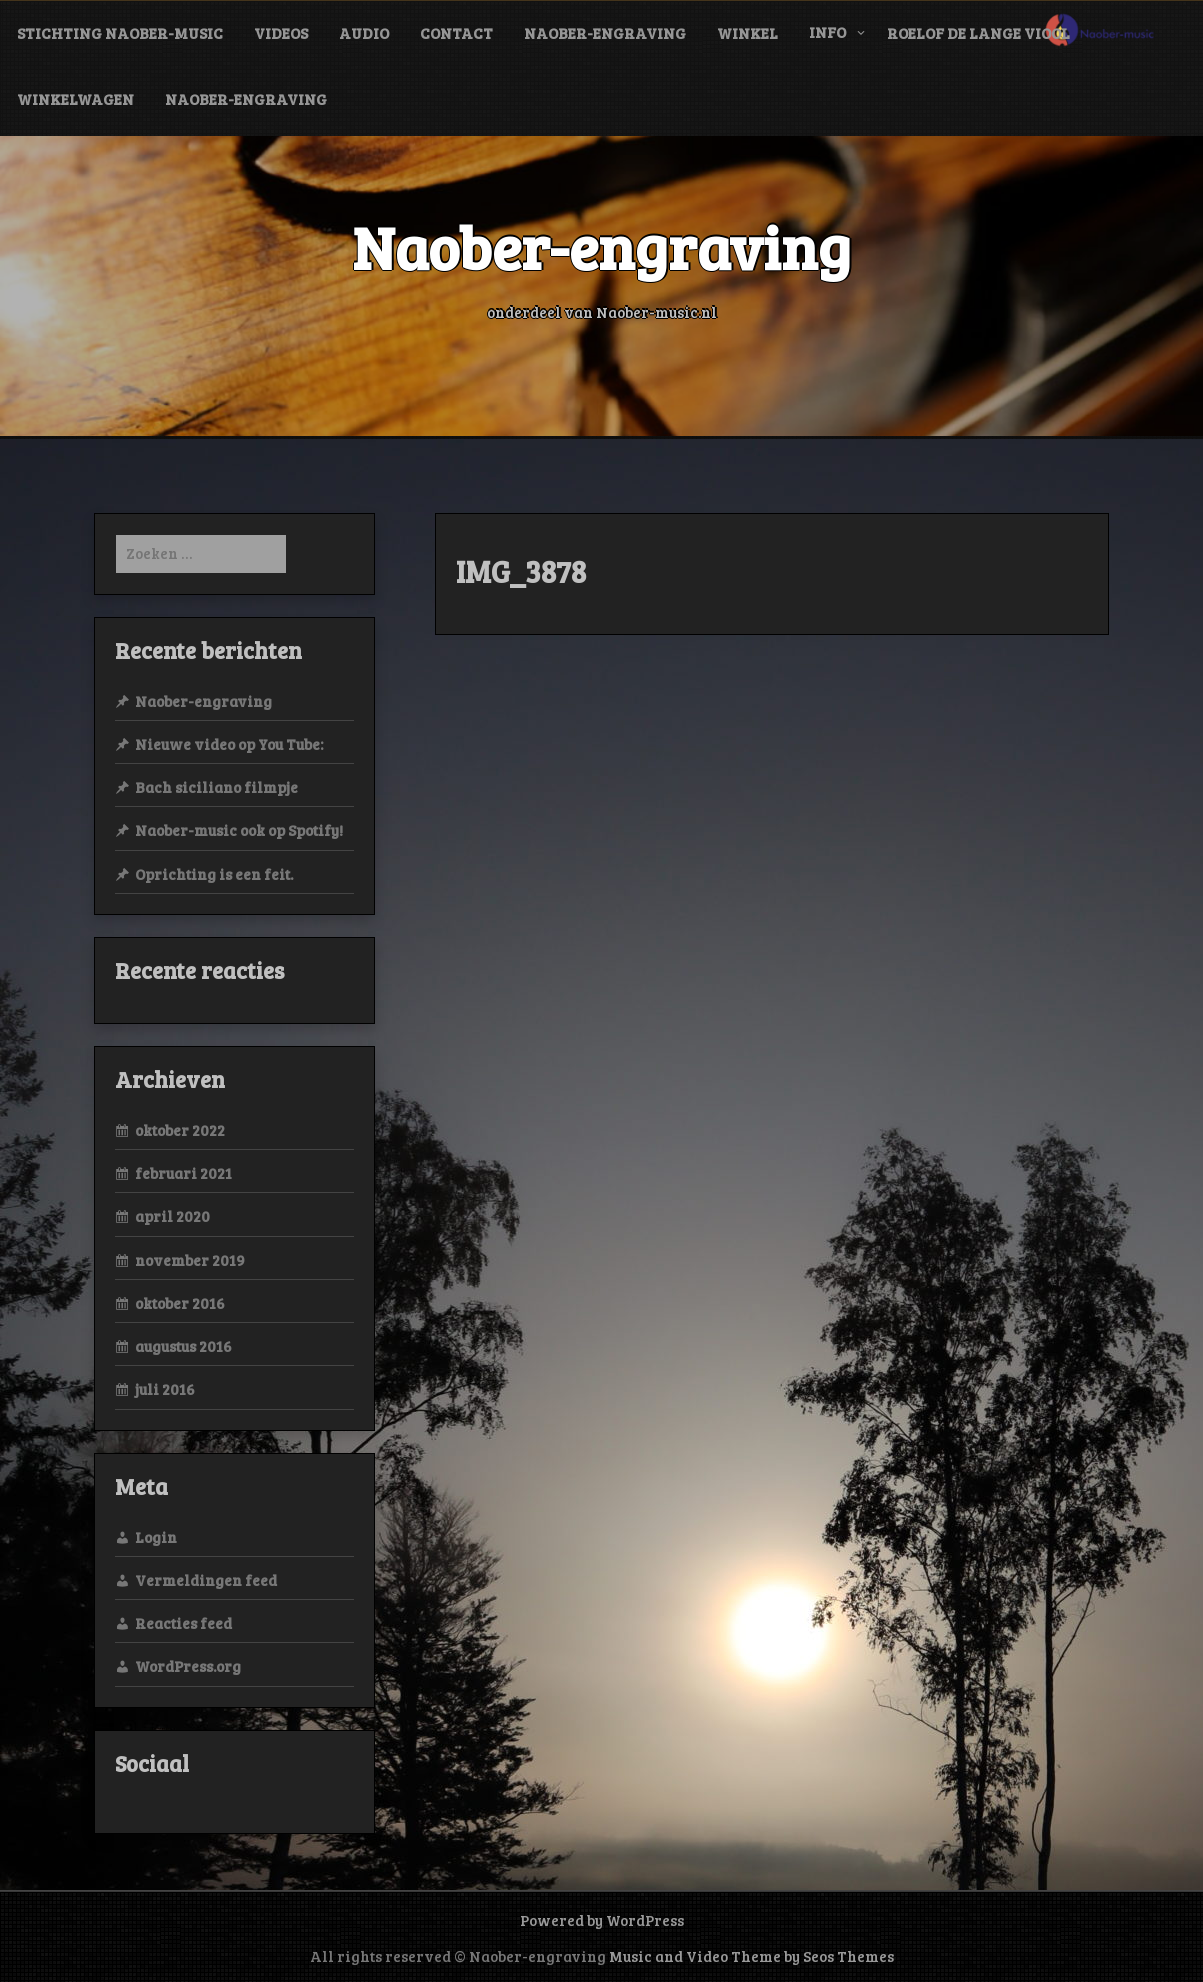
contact (456, 33)
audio (364, 33)
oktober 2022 (180, 1130)
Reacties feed (183, 1623)
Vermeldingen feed (206, 1580)
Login (156, 1537)
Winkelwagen (75, 99)
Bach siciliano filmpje (216, 787)
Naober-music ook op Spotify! (239, 830)
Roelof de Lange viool (978, 33)
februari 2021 (183, 1173)
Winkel (747, 33)
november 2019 (190, 1260)
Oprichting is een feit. (214, 874)
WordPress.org (188, 1666)
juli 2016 (165, 1389)
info (827, 32)
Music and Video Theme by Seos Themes (751, 1956)
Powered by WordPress (602, 1920)
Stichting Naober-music (120, 33)
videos (281, 33)
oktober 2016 (180, 1303)
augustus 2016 (183, 1346)
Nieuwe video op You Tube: (229, 744)
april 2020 (172, 1216)
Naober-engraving (605, 33)
